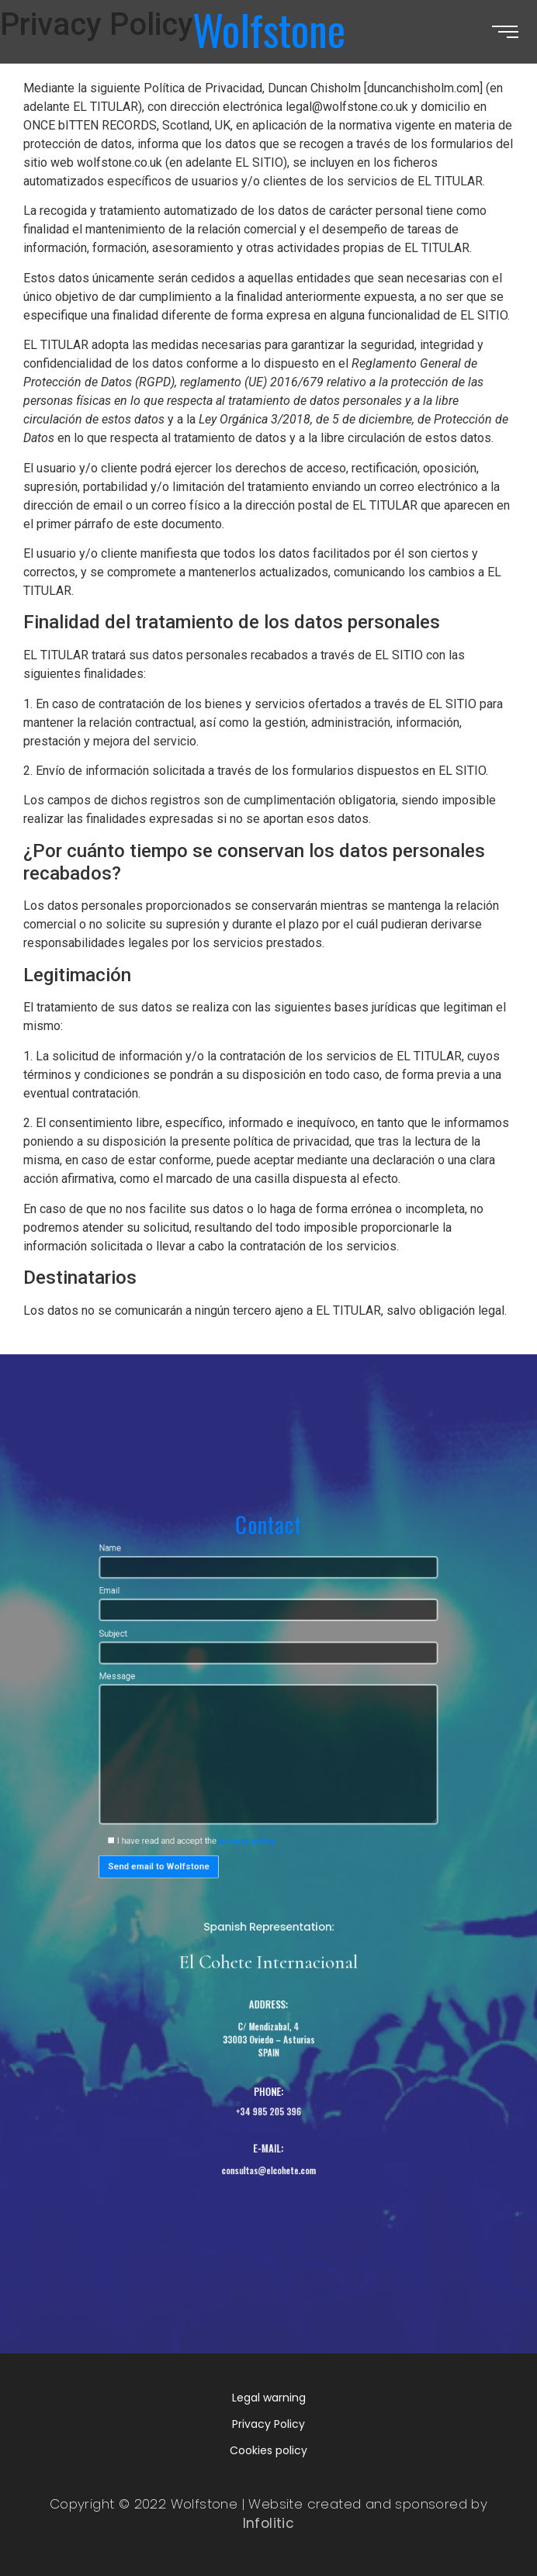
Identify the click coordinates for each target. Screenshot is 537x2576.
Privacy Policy (268, 2424)
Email (268, 1656)
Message (268, 1770)
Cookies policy (268, 2450)
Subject (268, 1689)
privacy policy (252, 1841)
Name (268, 1623)
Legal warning (269, 2397)
